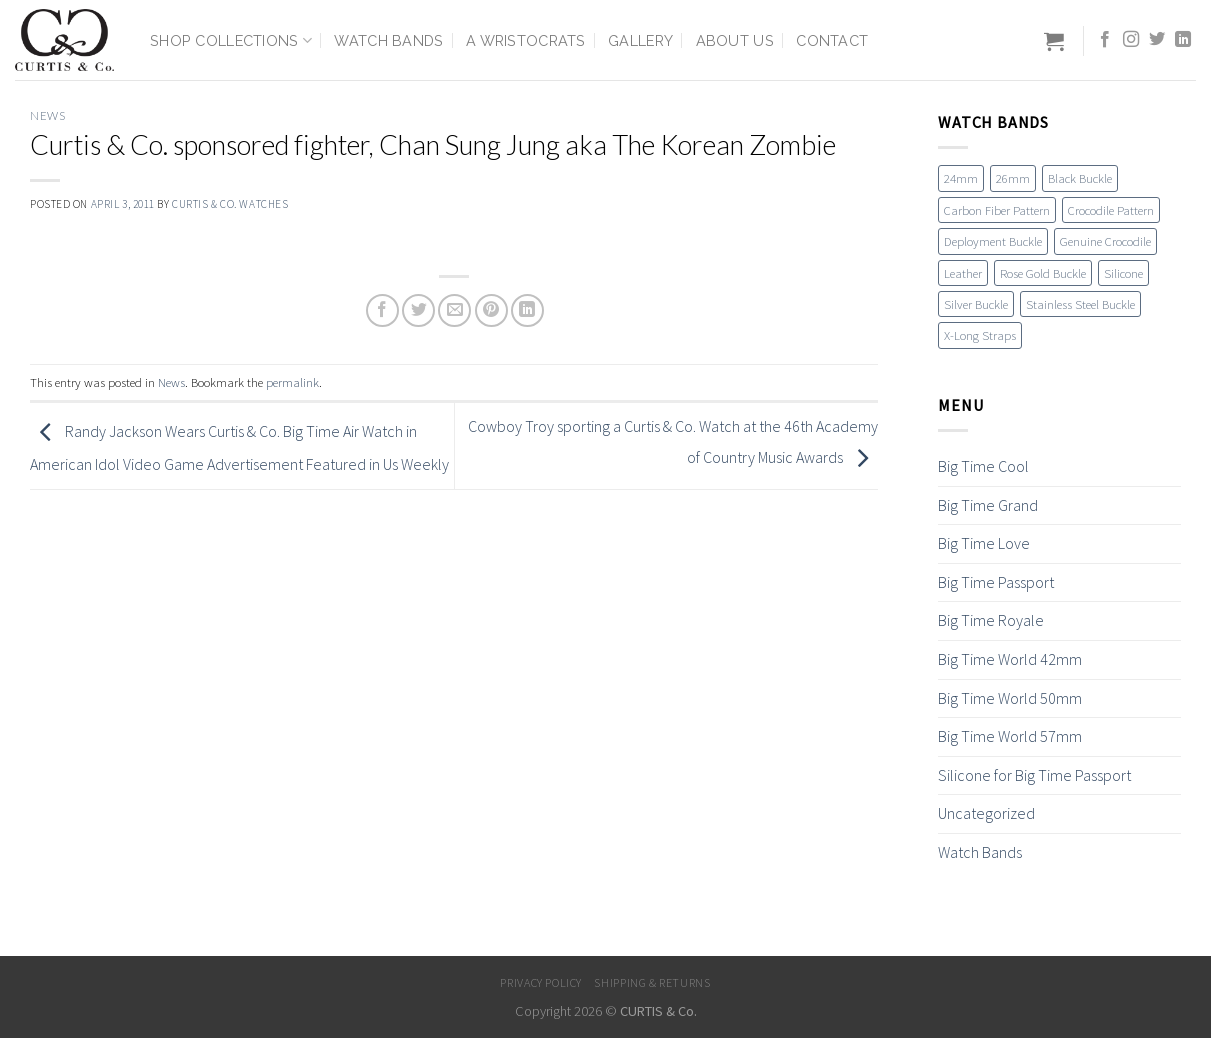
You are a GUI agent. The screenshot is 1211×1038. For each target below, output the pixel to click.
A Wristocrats (526, 40)
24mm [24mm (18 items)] (961, 178)
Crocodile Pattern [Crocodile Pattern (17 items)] (1111, 210)
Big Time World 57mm (1010, 736)
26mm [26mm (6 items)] (1013, 178)
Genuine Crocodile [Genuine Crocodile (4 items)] (1105, 241)
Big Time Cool (983, 466)
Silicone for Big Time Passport (1034, 775)
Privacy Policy (541, 982)
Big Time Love (984, 543)
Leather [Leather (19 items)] (963, 273)
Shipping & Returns (652, 982)
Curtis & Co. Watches (230, 204)
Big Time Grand (988, 505)
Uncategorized (986, 813)
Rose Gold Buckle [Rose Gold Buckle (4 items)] (1043, 273)
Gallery (640, 40)
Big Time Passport (996, 582)
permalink (292, 382)
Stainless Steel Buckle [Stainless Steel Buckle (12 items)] (1080, 304)
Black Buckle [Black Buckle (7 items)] (1080, 178)
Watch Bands (388, 40)
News (47, 115)
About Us (735, 40)
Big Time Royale (991, 620)
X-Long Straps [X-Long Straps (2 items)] (980, 335)
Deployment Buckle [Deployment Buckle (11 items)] (993, 241)
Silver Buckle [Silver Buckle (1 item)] (976, 304)
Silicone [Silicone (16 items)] (1123, 273)
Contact (832, 40)
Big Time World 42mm (1010, 659)
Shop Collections (231, 40)
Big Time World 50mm (1010, 698)
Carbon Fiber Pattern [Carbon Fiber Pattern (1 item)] (997, 210)
